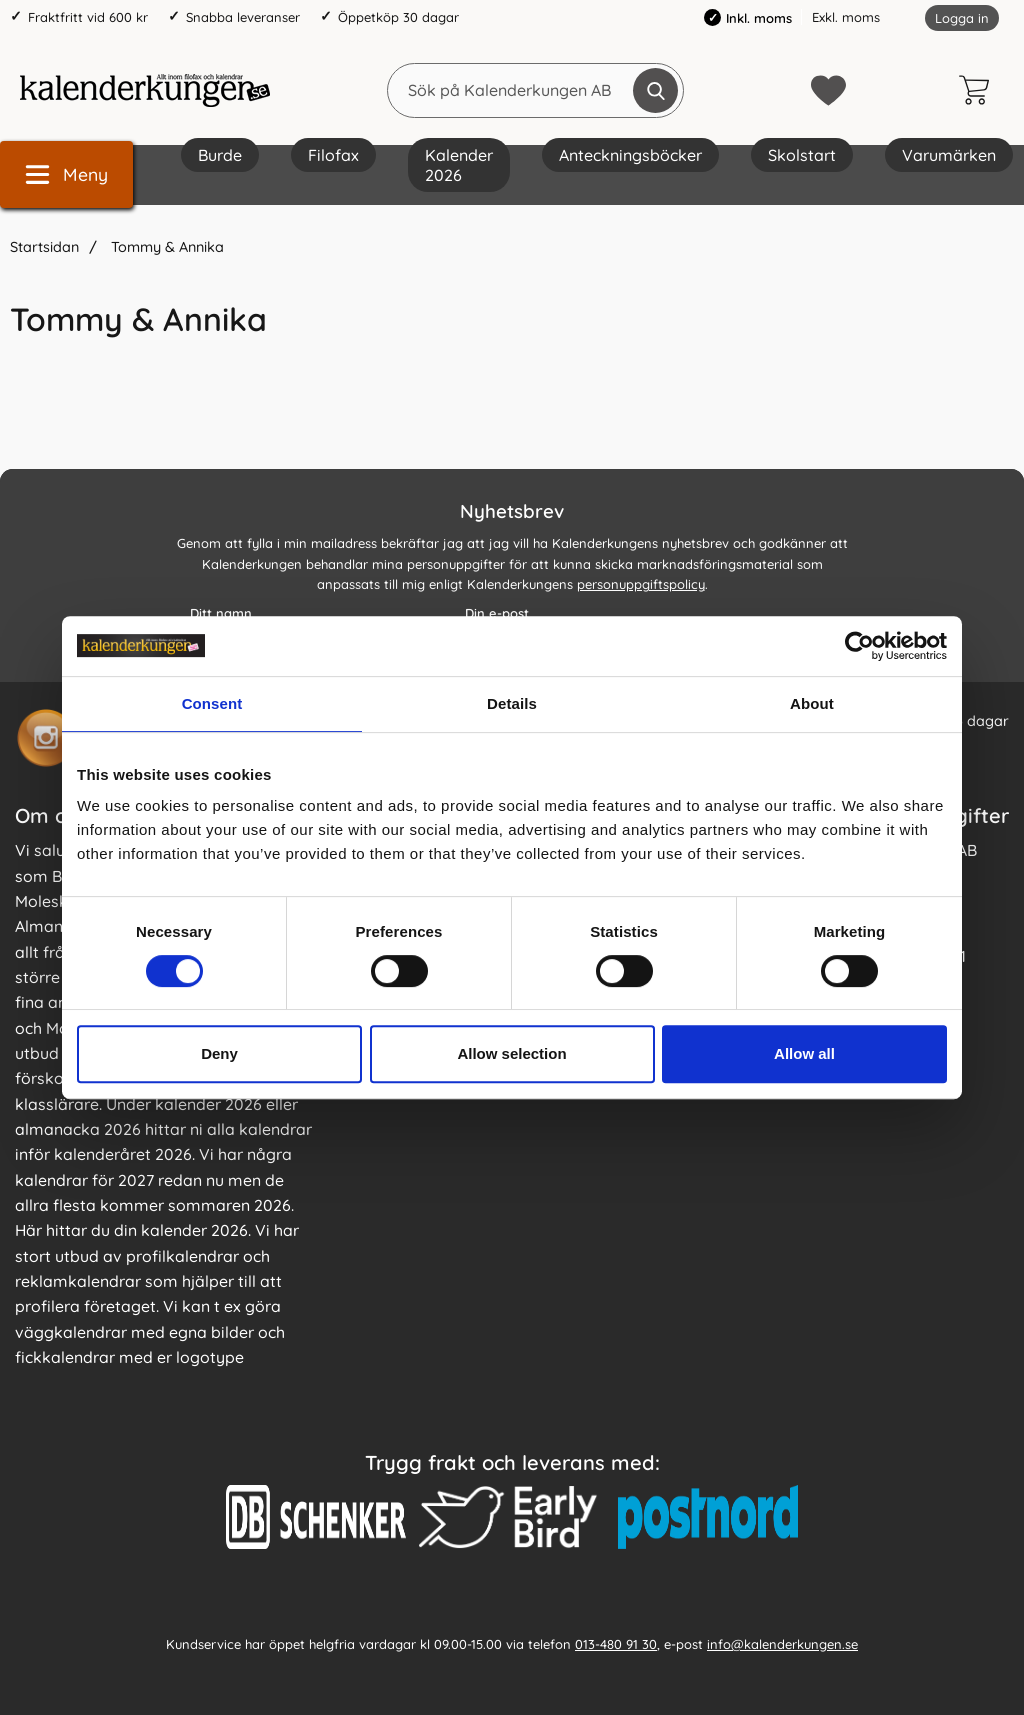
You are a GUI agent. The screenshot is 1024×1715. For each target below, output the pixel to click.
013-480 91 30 (616, 1644)
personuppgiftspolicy (641, 584)
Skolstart (802, 155)
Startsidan (44, 247)
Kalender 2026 (459, 165)
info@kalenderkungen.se (782, 1644)
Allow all (804, 1053)
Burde (220, 155)
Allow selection (511, 1053)
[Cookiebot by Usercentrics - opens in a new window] (859, 646)
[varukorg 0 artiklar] (979, 90)
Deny (219, 1053)
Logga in (962, 18)
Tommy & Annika (165, 247)
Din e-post (497, 613)
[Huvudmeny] (66, 174)
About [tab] (812, 703)
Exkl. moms (846, 17)
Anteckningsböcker (630, 155)
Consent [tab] (212, 703)
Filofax (333, 155)
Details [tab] (512, 703)
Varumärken (949, 155)
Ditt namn (221, 613)
